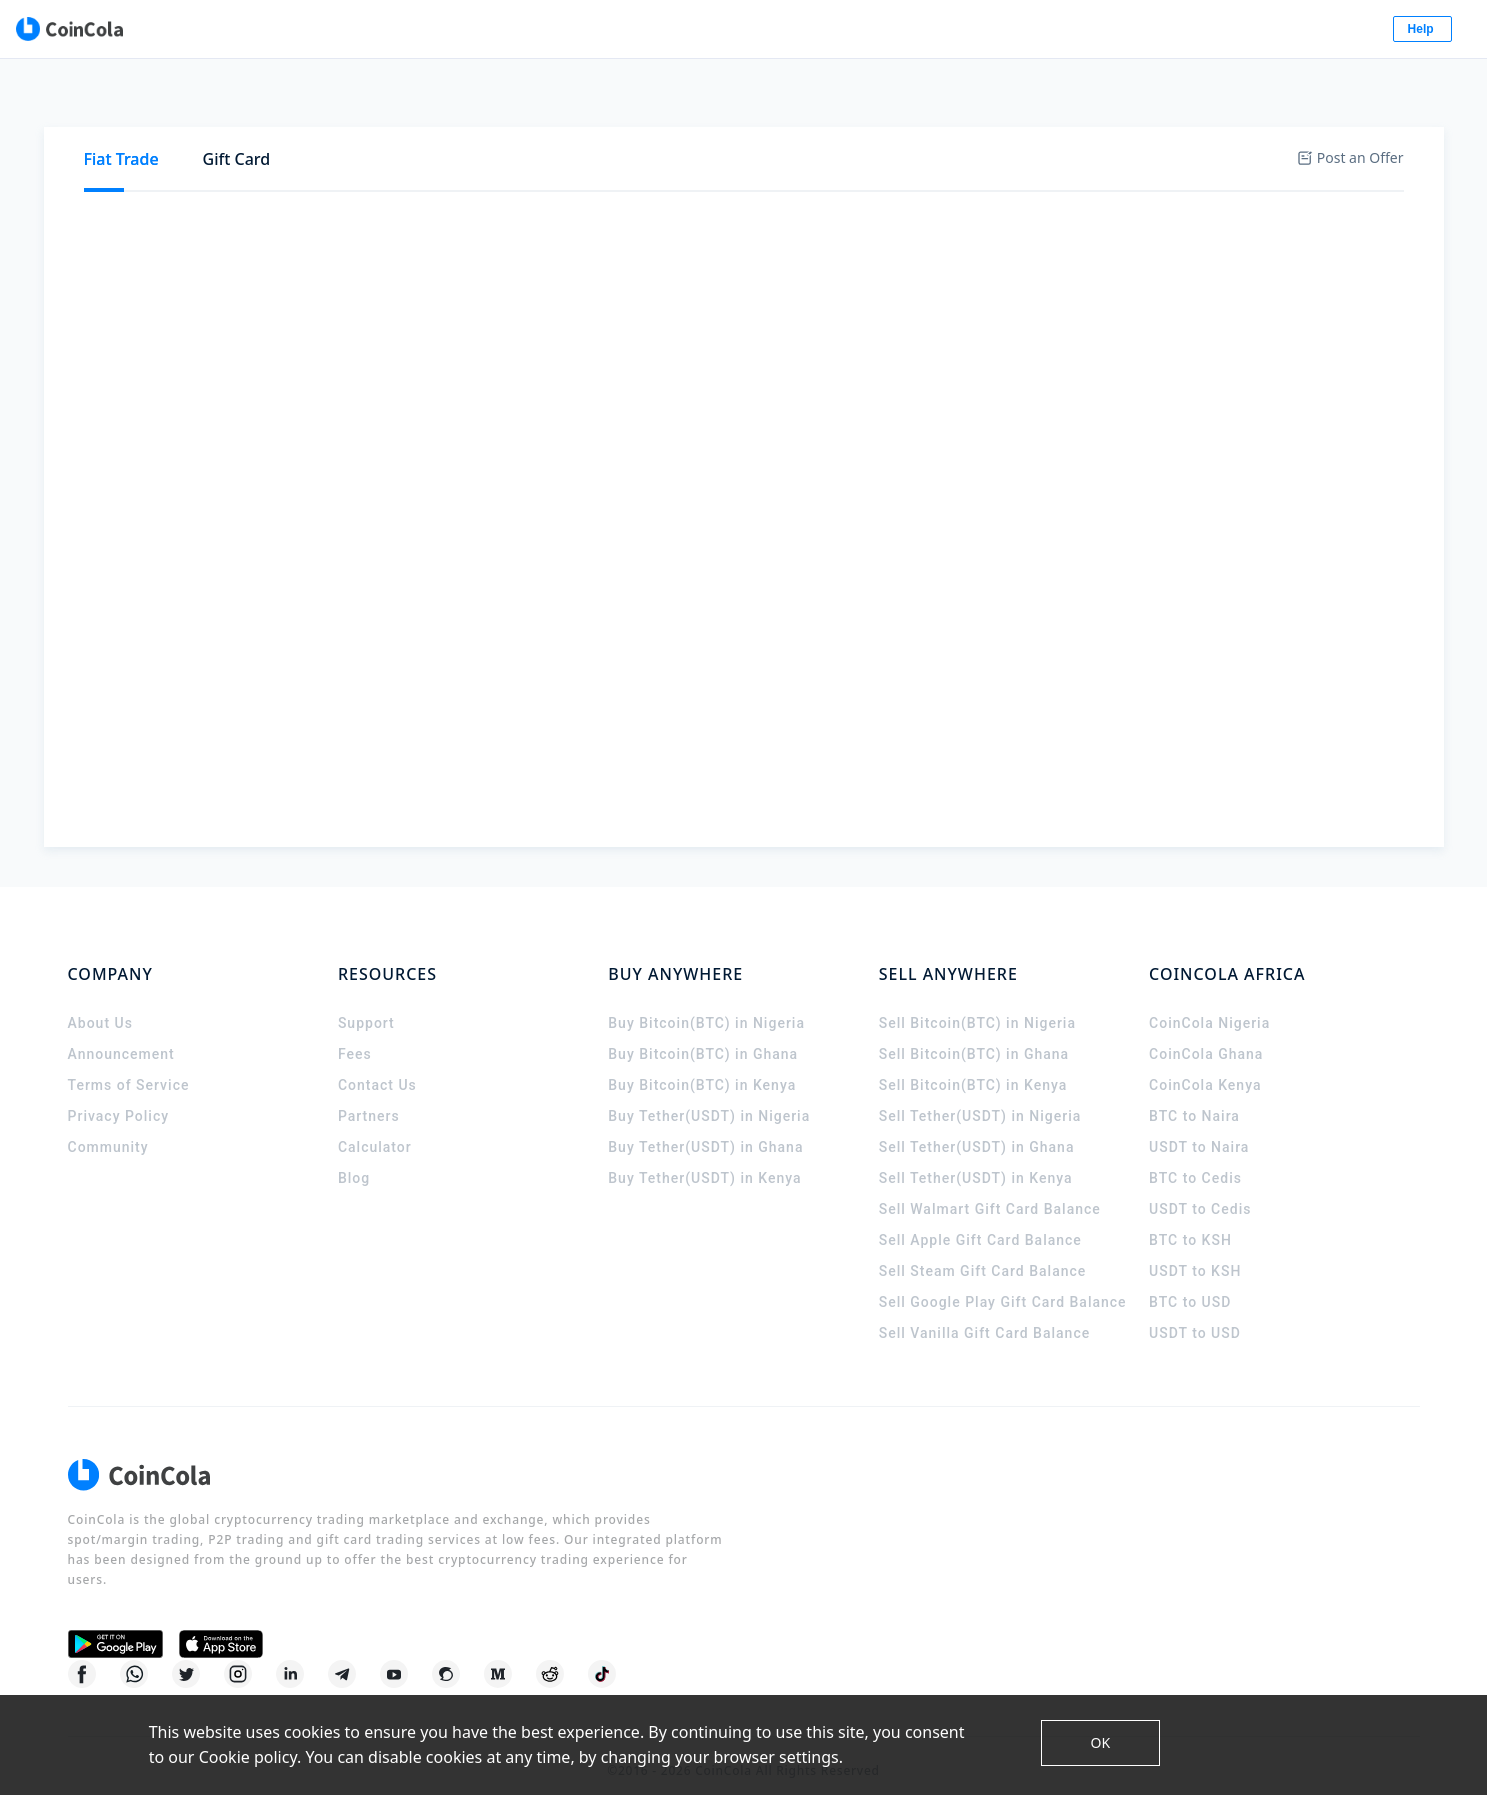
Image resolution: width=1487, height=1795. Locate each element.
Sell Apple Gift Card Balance (980, 1222)
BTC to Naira (1194, 1098)
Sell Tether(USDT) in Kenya (976, 1160)
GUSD (734, 167)
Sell (201, 167)
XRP (542, 167)
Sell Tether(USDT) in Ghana (977, 1129)
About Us (100, 1005)
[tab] (121, 100)
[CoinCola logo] (144, 30)
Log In (1196, 30)
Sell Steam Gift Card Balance (983, 1253)
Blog (354, 1160)
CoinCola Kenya (1205, 1067)
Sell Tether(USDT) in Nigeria (980, 1098)
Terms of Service (129, 1067)
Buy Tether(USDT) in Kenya (704, 1160)
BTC (304, 167)
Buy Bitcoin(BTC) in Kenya (702, 1067)
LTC (666, 167)
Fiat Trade (121, 100)
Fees (355, 1036)
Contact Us (377, 1067)
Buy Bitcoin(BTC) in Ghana (703, 1036)
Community (108, 1129)
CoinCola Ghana (1206, 1036)
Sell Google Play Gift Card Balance (1003, 1284)
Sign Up (1295, 30)
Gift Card (237, 100)
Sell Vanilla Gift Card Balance (985, 1315)
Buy (126, 167)
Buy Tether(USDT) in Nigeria (709, 1098)
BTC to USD (1190, 1284)
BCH (605, 167)
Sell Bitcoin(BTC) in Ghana (974, 1036)
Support (366, 1005)
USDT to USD (1195, 1315)
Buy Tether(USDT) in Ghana (705, 1129)
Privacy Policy (119, 1098)
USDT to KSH (1195, 1253)
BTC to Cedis (1195, 1160)
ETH (366, 167)
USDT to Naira (1199, 1129)
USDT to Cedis (1200, 1191)
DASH (809, 167)
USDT (433, 167)
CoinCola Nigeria (1209, 1005)
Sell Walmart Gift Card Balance (990, 1191)
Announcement (121, 1036)
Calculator (375, 1129)
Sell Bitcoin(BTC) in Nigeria (977, 1005)
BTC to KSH (1190, 1222)
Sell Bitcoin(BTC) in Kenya (973, 1067)
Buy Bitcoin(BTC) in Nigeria (706, 1005)
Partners (369, 1098)
